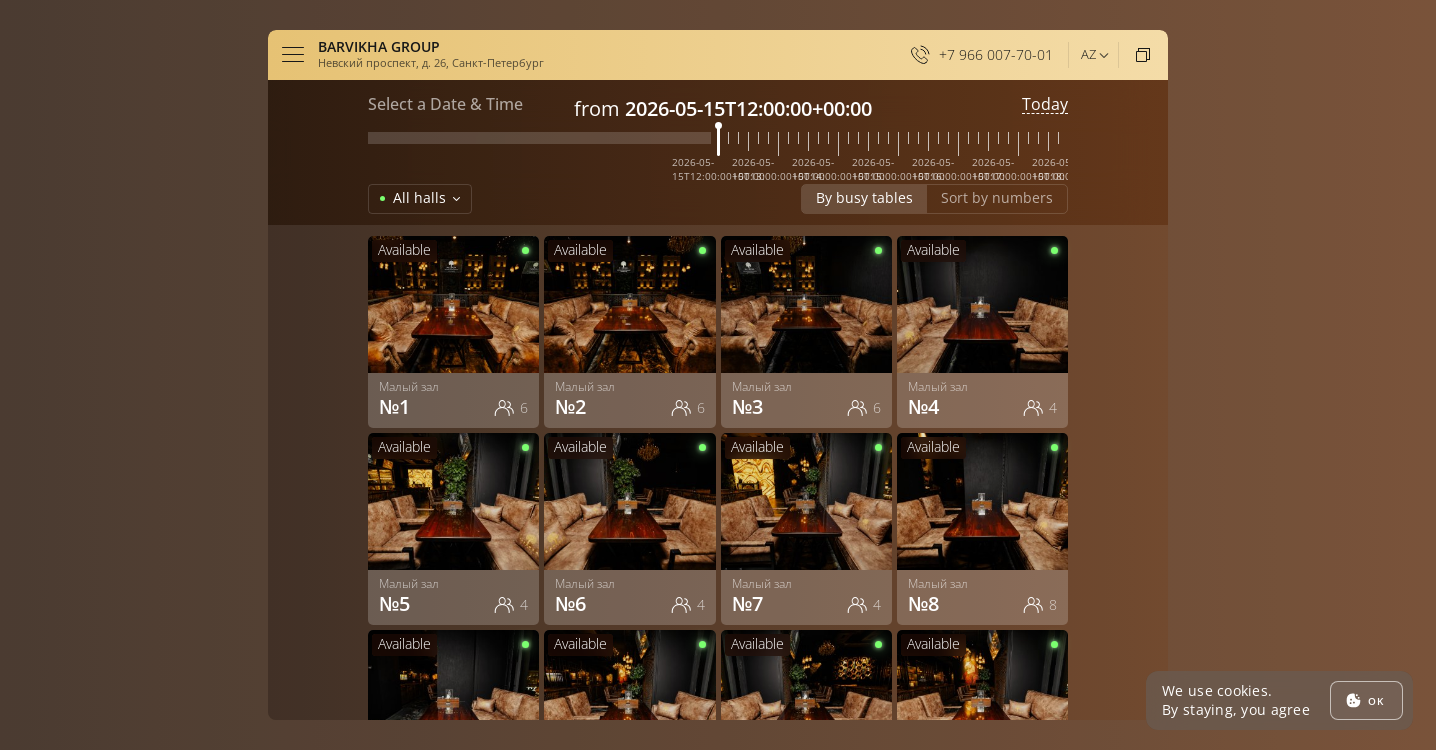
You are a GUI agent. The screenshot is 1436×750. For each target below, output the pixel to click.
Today (1045, 104)
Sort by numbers (997, 197)
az (1088, 54)
